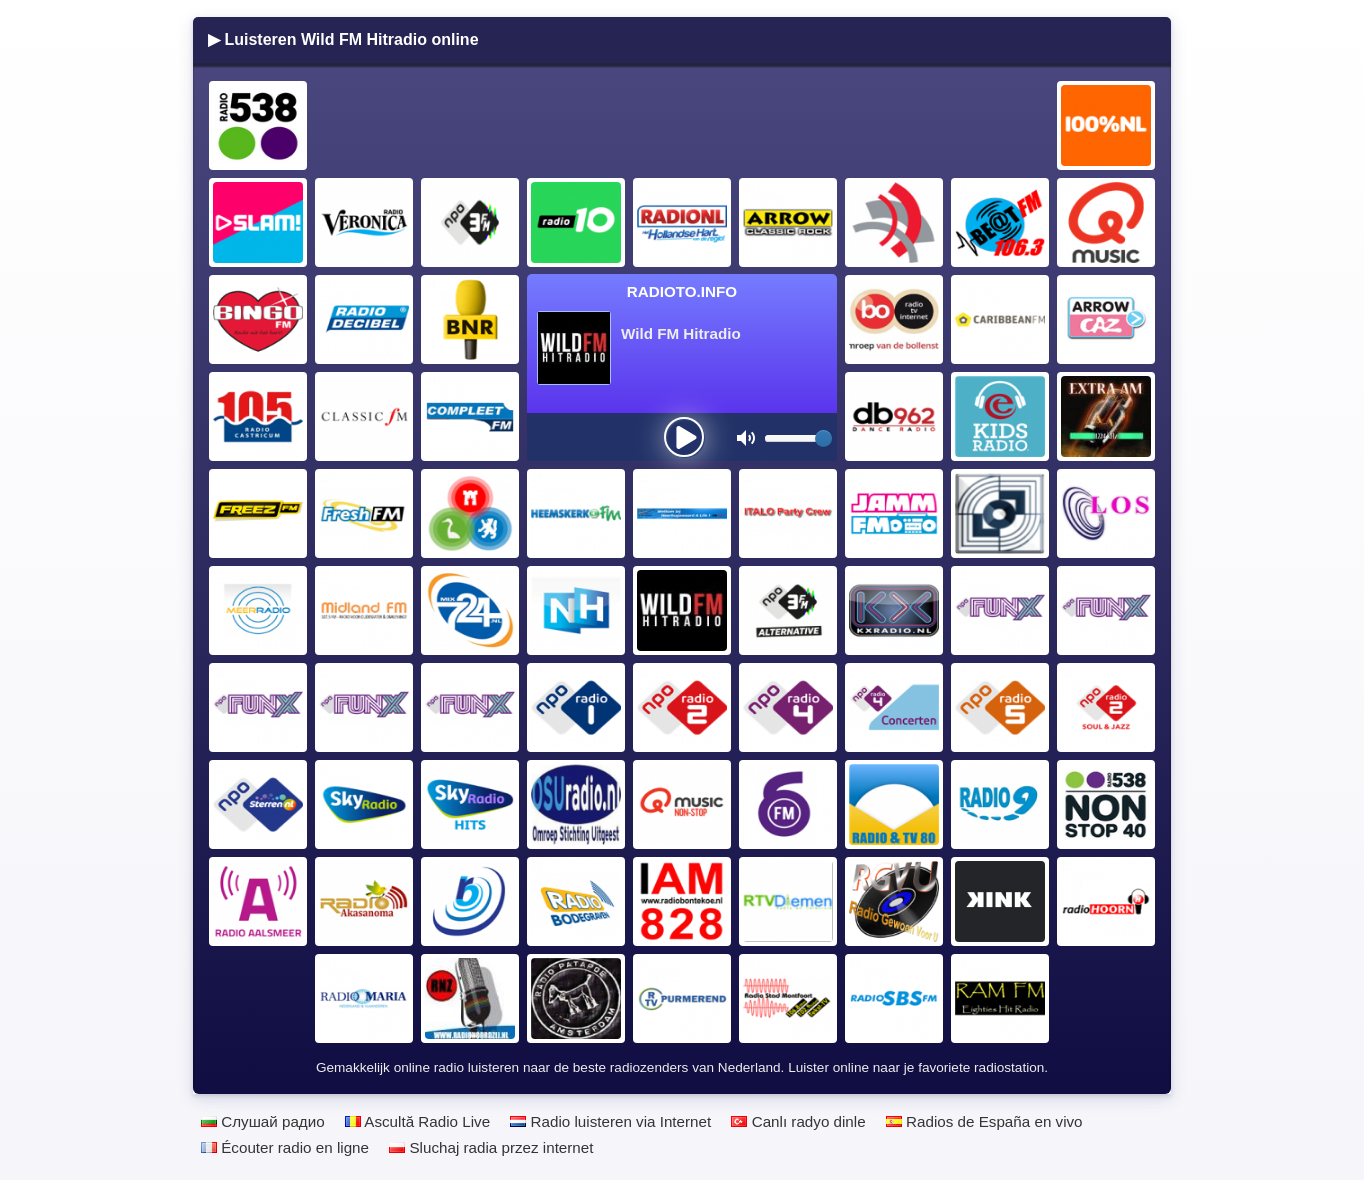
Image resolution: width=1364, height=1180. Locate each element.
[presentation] (684, 437)
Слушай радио (263, 1121)
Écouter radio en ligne (285, 1147)
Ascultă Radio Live (417, 1121)
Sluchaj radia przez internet (491, 1147)
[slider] (823, 438)
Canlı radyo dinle (798, 1121)
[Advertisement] (683, 126)
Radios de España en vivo (984, 1121)
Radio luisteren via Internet (610, 1121)
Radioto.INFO (682, 291)
